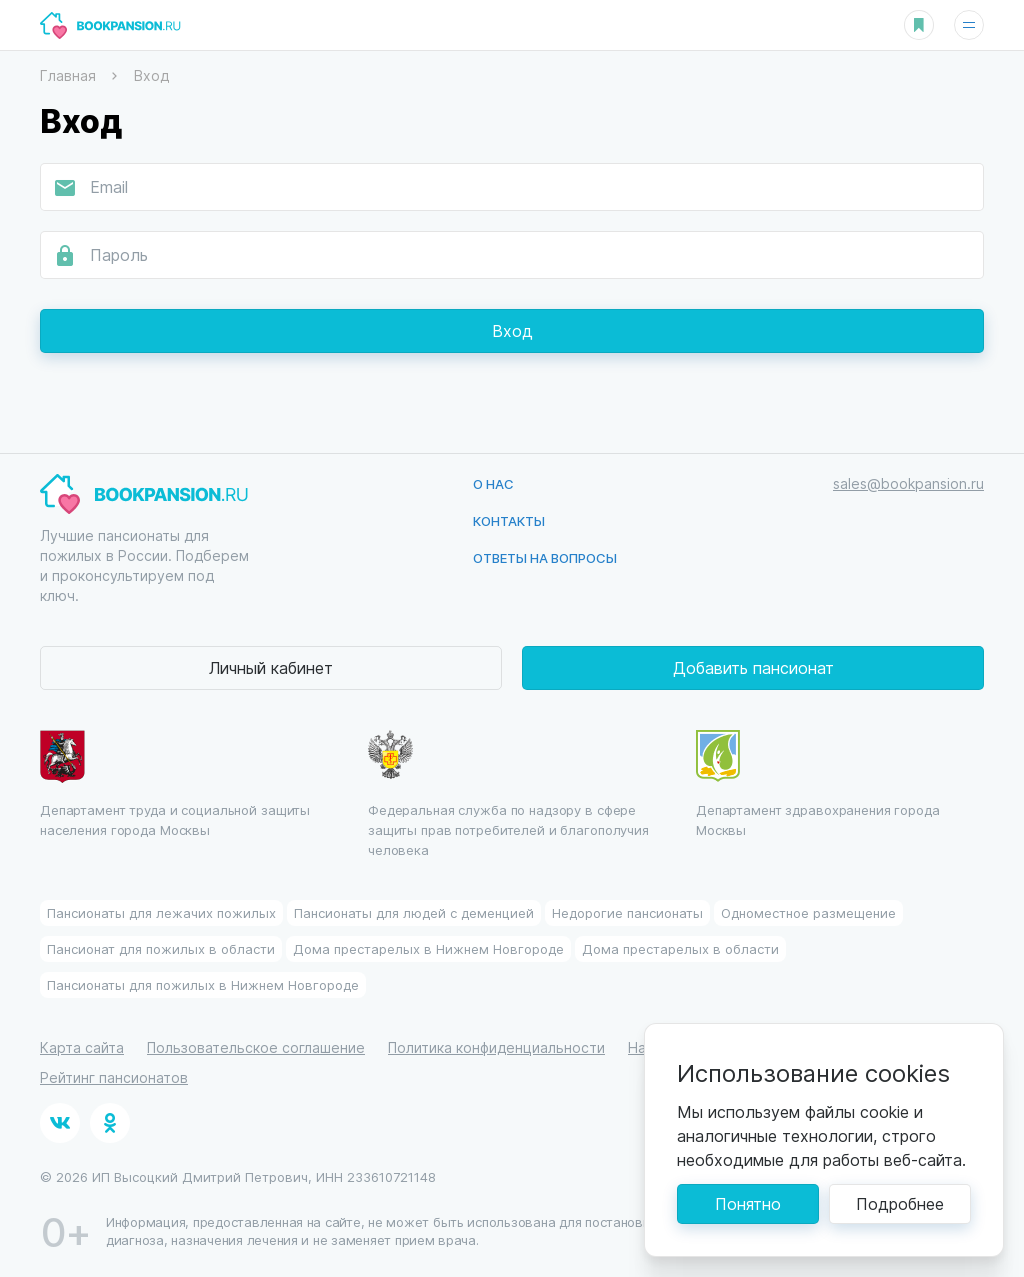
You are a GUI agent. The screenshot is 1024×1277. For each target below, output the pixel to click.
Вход (512, 330)
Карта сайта (82, 1047)
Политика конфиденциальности (496, 1047)
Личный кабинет (271, 667)
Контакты (509, 520)
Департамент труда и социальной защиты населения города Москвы (175, 784)
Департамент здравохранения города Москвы (818, 784)
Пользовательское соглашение (256, 1047)
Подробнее (900, 1203)
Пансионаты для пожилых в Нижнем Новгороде (203, 984)
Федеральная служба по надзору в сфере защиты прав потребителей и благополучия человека (508, 794)
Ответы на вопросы (545, 557)
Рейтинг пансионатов (114, 1077)
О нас (493, 483)
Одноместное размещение (808, 912)
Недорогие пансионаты (627, 912)
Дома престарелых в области (680, 948)
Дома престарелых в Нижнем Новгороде (428, 948)
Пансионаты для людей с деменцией (414, 912)
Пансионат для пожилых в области (161, 948)
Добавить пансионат (753, 667)
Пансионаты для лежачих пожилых (161, 912)
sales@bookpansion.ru (908, 483)
